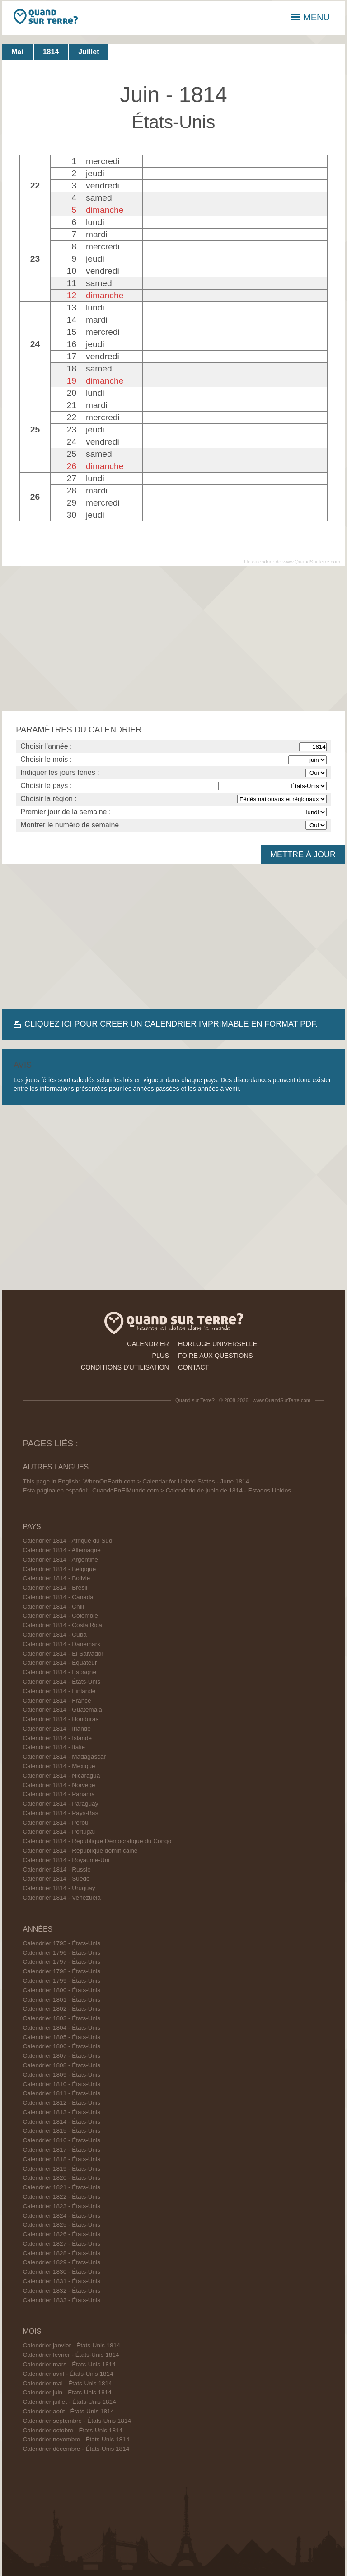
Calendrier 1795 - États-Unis (61, 1943)
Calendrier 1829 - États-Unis (61, 2262)
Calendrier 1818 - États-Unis (61, 2159)
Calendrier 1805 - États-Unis (61, 2037)
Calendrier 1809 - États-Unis (61, 2074)
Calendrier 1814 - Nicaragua (61, 1775)
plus (160, 1355)
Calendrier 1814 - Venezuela (61, 1897)
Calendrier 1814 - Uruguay (59, 1888)
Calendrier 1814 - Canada (58, 1597)
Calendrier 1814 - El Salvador (63, 1653)
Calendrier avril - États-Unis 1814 (68, 2373)
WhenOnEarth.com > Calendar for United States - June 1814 (166, 1481)
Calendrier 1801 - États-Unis (61, 1999)
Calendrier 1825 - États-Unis (61, 2224)
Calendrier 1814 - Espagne (59, 1672)
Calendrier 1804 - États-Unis (61, 2027)
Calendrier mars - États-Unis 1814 (69, 2364)
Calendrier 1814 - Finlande (59, 1691)
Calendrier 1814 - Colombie (60, 1615)
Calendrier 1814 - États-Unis (61, 1681)
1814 (51, 52)
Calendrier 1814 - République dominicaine (80, 1850)
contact (193, 1367)
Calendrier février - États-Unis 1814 (71, 2354)
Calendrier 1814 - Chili (53, 1606)
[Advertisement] (173, 638)
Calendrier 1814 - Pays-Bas (60, 1813)
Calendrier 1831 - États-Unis (61, 2281)
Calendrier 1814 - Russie (56, 1869)
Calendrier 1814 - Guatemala (62, 1709)
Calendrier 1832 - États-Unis (61, 2290)
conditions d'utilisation (125, 1367)
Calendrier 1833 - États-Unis (61, 2300)
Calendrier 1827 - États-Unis (61, 2243)
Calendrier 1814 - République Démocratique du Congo (97, 1841)
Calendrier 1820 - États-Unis (61, 2177)
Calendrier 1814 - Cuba (54, 1634)
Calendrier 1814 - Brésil (55, 1587)
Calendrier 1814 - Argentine (60, 1559)
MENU (310, 17)
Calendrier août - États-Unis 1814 (68, 2411)
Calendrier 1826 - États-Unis (61, 2234)
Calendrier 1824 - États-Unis (61, 2215)
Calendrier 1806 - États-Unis (61, 2046)
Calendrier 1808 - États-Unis (61, 2065)
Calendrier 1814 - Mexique (59, 1766)
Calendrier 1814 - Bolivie (56, 1578)
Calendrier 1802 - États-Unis (61, 2008)
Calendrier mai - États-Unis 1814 (67, 2383)
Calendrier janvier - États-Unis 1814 (71, 2345)
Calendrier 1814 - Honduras (60, 1719)
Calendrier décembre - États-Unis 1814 (76, 2448)
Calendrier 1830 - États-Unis (61, 2271)
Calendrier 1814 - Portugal (58, 1831)
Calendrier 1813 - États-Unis (61, 2112)
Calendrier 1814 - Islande (57, 1738)
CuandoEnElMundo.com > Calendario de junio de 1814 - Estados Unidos (191, 1490)
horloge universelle (217, 1343)
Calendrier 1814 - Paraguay (60, 1803)
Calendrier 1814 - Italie (54, 1747)
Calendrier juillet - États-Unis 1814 (69, 2401)
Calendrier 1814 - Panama (58, 1794)
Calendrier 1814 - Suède (56, 1878)
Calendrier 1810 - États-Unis (61, 2084)
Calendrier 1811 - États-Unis (61, 2093)
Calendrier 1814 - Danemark (61, 1644)
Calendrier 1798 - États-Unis (61, 1971)
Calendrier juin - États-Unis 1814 (67, 2392)
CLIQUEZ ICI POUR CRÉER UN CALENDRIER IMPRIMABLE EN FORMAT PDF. (171, 1023)
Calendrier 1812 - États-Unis (61, 2102)
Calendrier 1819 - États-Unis (61, 2168)
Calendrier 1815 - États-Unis (61, 2130)
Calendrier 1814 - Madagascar (64, 1756)
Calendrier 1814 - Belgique (59, 1569)
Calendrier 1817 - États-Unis (61, 2149)
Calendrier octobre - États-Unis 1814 (72, 2430)
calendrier (148, 1343)
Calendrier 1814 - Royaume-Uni (66, 1860)
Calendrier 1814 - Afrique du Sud (67, 1540)
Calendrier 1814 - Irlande (56, 1728)
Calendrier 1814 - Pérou (55, 1822)
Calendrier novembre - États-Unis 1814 (76, 2439)
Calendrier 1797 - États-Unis (61, 1961)
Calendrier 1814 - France (57, 1700)
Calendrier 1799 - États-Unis (61, 1980)
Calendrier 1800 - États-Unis (61, 1990)
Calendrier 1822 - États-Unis (61, 2196)
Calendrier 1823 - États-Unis (61, 2206)
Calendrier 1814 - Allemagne (61, 1550)
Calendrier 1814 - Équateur (60, 1662)
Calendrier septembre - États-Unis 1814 (77, 2420)
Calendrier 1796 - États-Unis (61, 1952)
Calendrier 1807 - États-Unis (61, 2055)
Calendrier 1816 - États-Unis (61, 2140)
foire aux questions (215, 1355)
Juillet (88, 52)
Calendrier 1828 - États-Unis (61, 2253)
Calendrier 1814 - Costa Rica (62, 1625)
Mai (17, 52)
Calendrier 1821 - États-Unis (61, 2187)
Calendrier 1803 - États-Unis (61, 2018)
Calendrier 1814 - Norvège (59, 1785)
